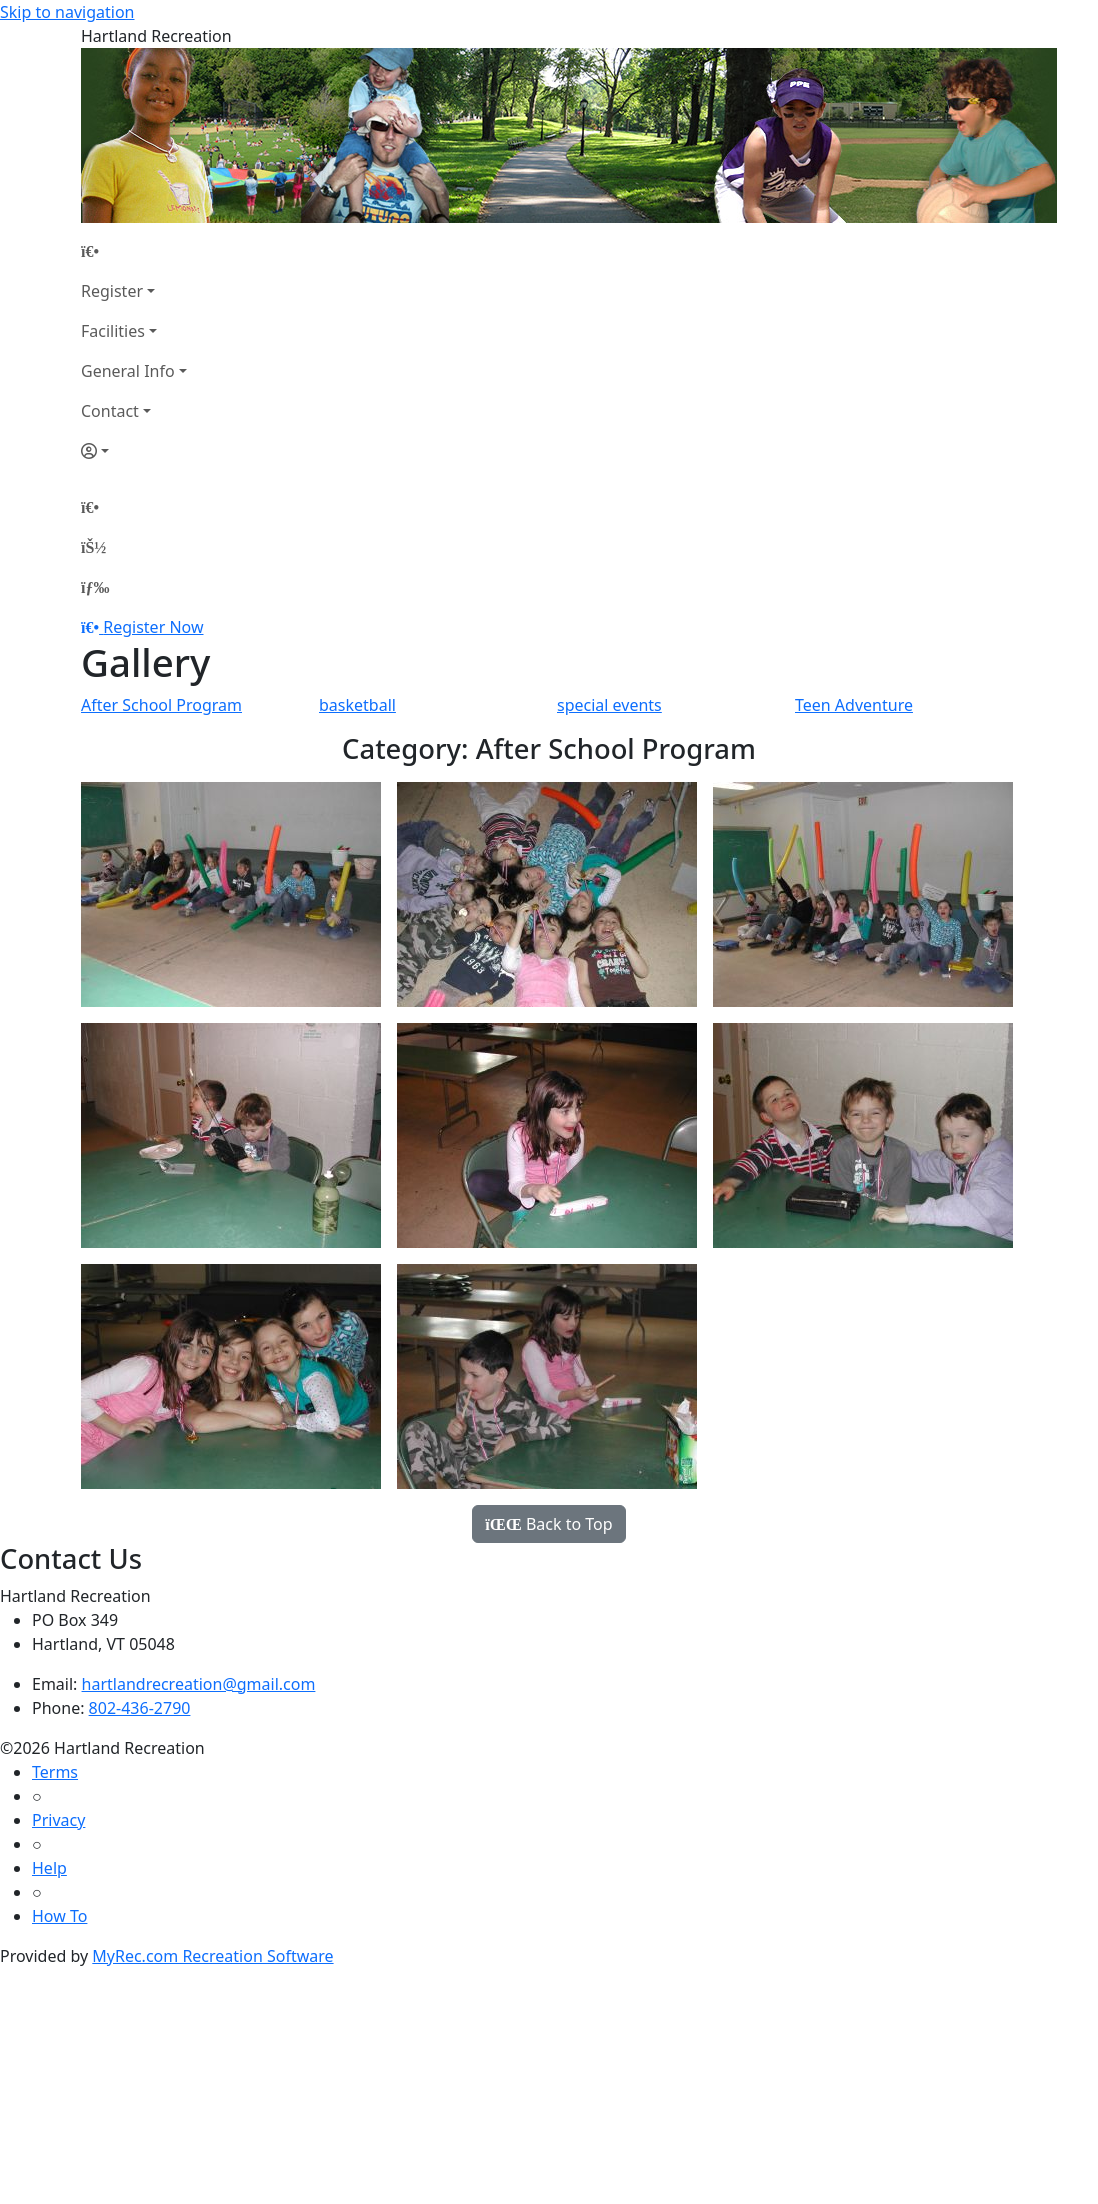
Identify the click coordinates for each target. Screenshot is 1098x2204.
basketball (357, 705)
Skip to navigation (67, 12)
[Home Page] (134, 251)
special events (609, 705)
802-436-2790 (140, 1708)
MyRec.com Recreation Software (212, 1956)
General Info (128, 371)
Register (112, 291)
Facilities (113, 331)
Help (49, 1868)
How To (59, 1916)
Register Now (153, 627)
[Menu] (95, 587)
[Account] (134, 451)
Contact (110, 411)
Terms (55, 1772)
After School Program (161, 705)
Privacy (58, 1820)
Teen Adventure (854, 705)
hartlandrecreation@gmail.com (199, 1684)
